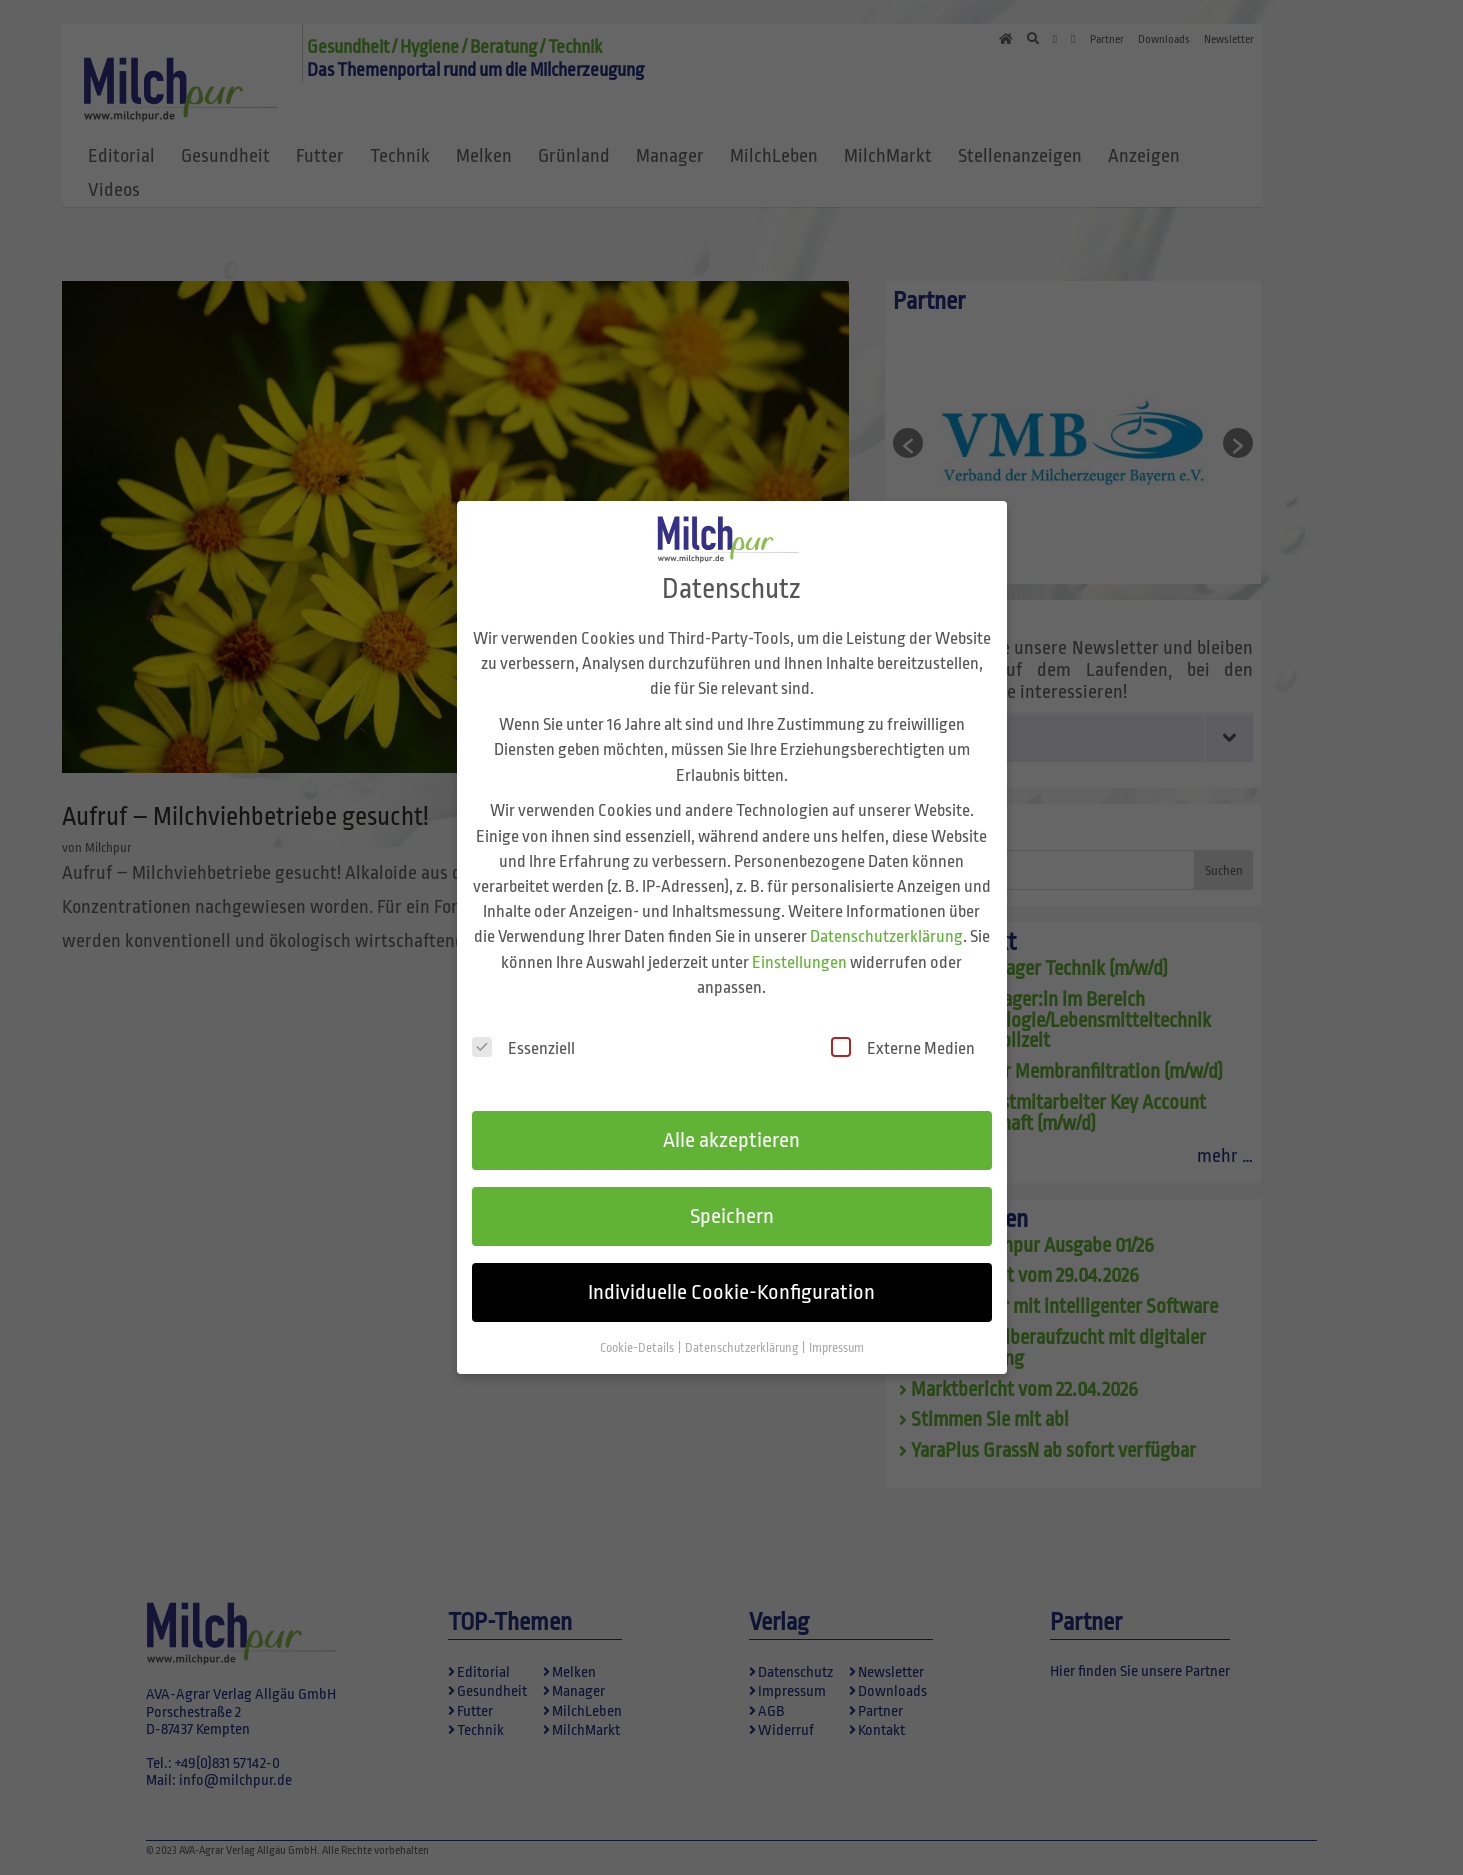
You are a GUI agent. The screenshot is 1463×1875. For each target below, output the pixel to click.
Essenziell (523, 1026)
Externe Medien (903, 1026)
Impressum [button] (836, 1326)
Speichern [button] (732, 1194)
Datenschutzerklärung (886, 915)
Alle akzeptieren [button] (731, 1119)
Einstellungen (799, 940)
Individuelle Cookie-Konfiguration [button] (731, 1270)
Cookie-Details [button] (638, 1326)
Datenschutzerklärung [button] (742, 1326)
